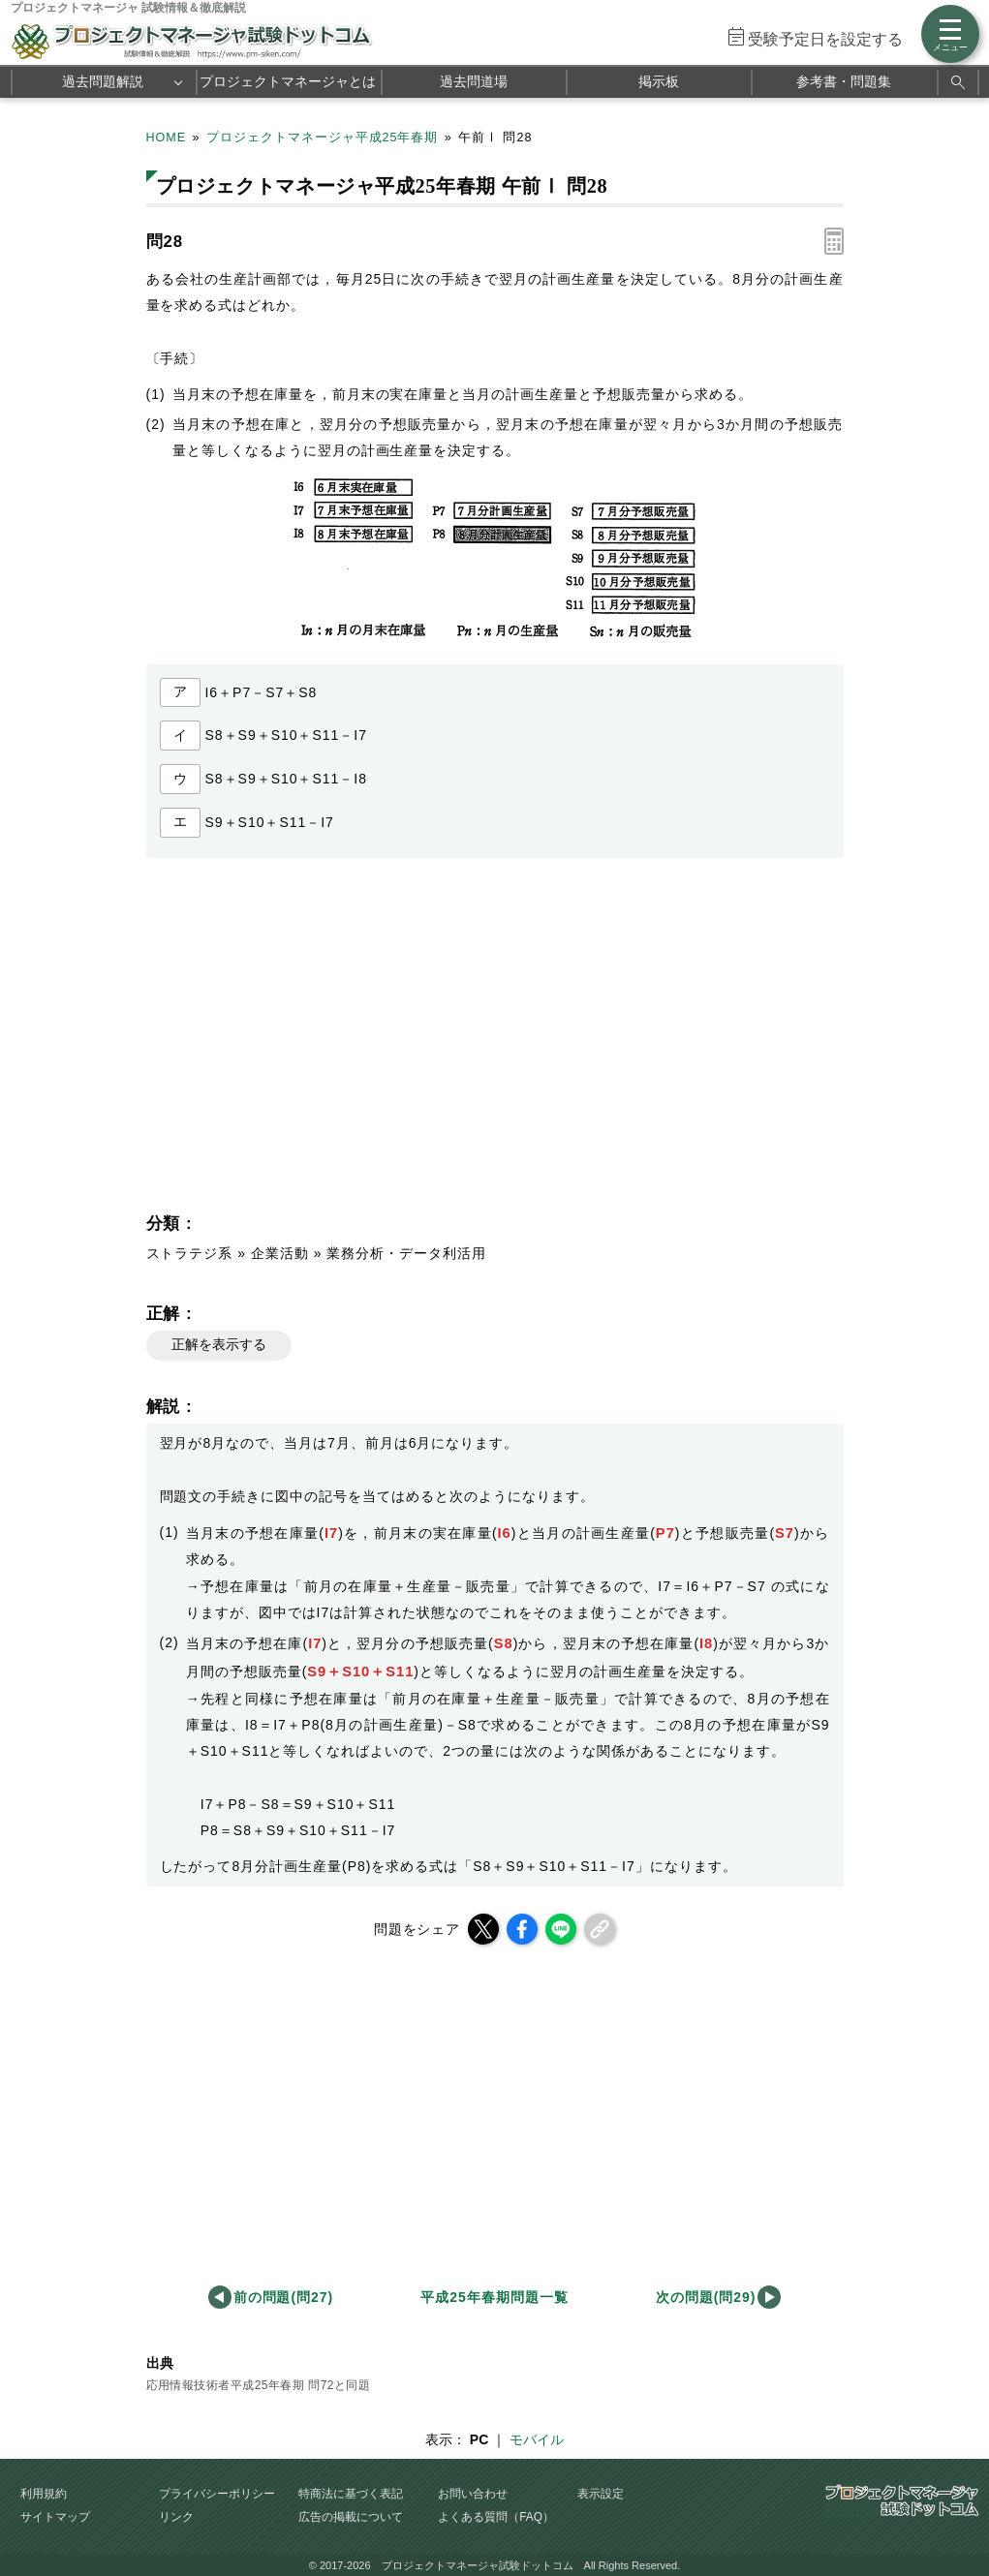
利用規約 (43, 2493)
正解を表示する (218, 1344)
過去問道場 (474, 81)
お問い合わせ (473, 2493)
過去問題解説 (102, 81)
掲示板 (658, 81)
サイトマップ (55, 2517)
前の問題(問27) (283, 2297)
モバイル (537, 2439)
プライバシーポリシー (217, 2493)
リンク (176, 2517)
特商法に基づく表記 (350, 2493)
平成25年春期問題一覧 (494, 2297)
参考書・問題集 (843, 81)
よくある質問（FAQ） (496, 2517)
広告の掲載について (350, 2517)
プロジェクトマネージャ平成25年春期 (322, 137)
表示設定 (600, 2493)
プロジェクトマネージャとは (288, 81)
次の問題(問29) (706, 2297)
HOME (166, 137)
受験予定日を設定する (825, 39)
